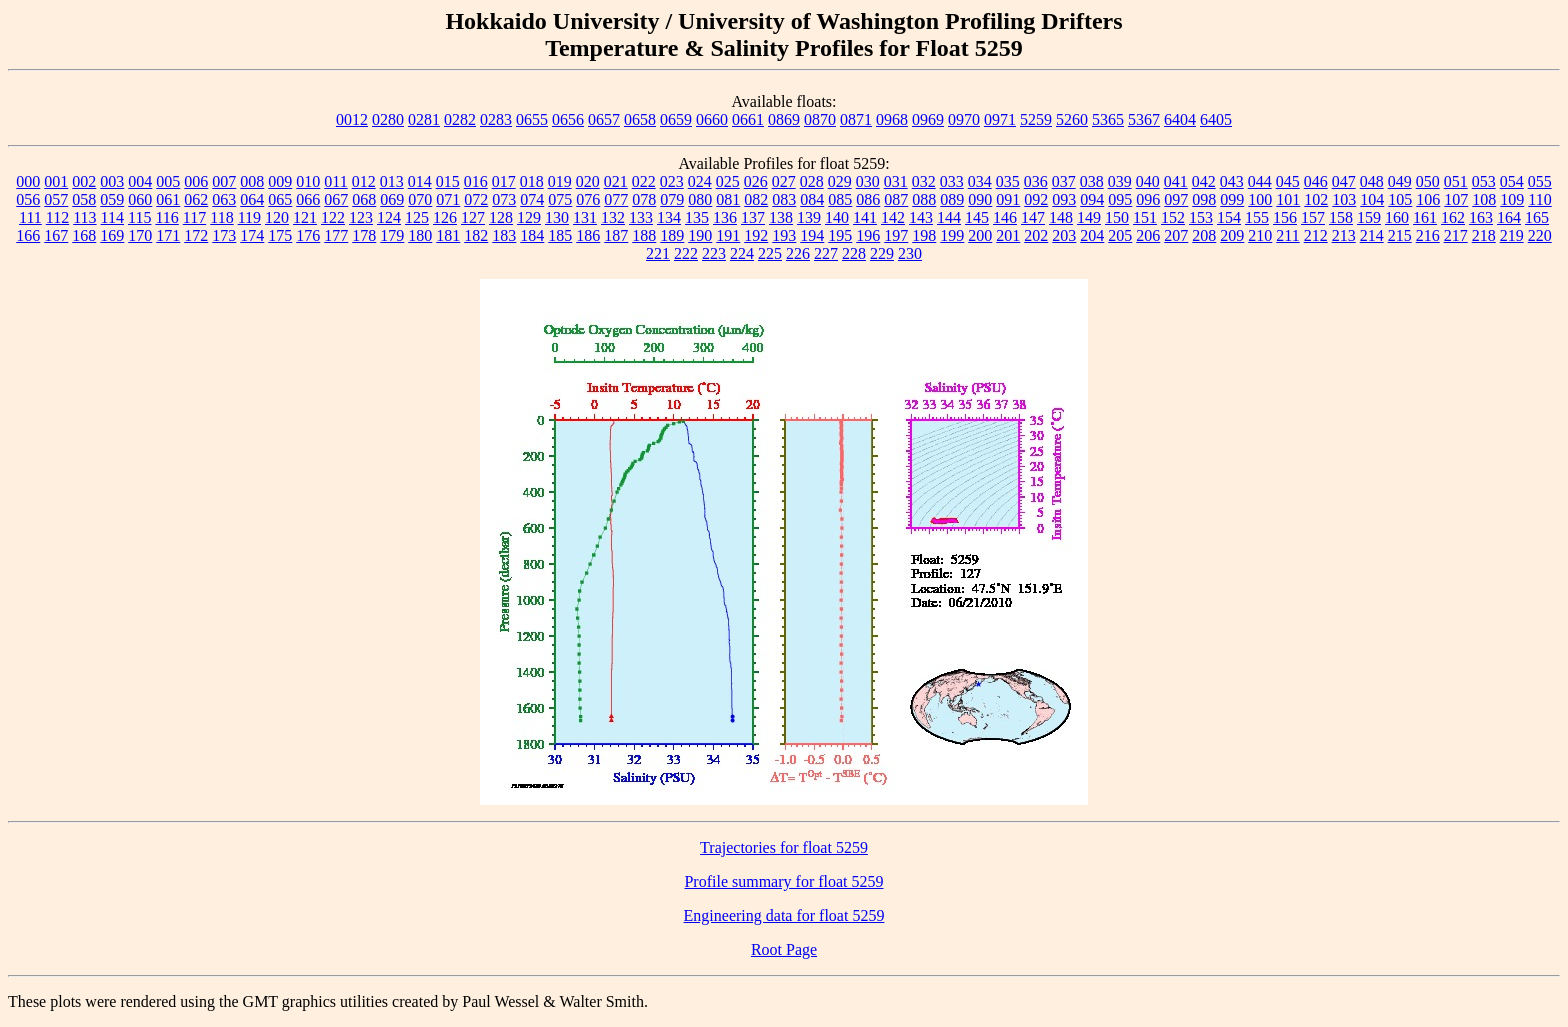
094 (1092, 199)
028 (812, 181)
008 (252, 181)
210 (1260, 235)
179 (392, 235)
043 (1232, 181)
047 (1344, 181)
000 (28, 181)
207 (1176, 235)
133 (641, 217)
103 (1344, 199)
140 (837, 217)
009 (280, 181)
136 (725, 217)
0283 (496, 119)
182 (476, 235)
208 (1204, 235)
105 (1400, 199)
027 (784, 181)
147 (1033, 217)
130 (557, 217)
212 (1316, 235)
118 (221, 217)
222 (686, 253)
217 (1456, 235)
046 (1316, 181)
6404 (1180, 119)
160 (1397, 217)
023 (672, 181)
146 (1005, 217)
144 (949, 217)
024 (700, 181)
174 (252, 235)
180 (420, 235)
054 (1512, 181)
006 (196, 181)
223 (714, 253)
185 (560, 235)
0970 (964, 119)
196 (868, 235)
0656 (568, 119)
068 (364, 199)
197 (896, 235)
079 (672, 199)
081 (728, 199)
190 (700, 235)
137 (753, 217)
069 (392, 199)
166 (28, 235)
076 (588, 199)
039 (1120, 181)
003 (112, 181)
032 (924, 181)
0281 (424, 119)
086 (868, 199)
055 (1540, 181)
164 (1509, 217)
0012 (352, 119)
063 (224, 199)
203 (1064, 235)
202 (1036, 235)
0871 (856, 119)
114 (112, 217)
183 (504, 235)
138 (781, 217)
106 (1428, 199)
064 (252, 199)
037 (1064, 181)
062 (196, 199)
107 (1456, 199)
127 (473, 217)
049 (1400, 181)
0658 (640, 119)
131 (585, 217)
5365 (1108, 119)
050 (1428, 181)
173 (224, 235)
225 (770, 253)
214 (1372, 235)
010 (308, 181)
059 (112, 199)
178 (364, 235)
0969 (928, 119)
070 (420, 199)
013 (392, 181)
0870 (820, 119)
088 (924, 199)
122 (333, 217)
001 (56, 181)
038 (1092, 181)
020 (588, 181)
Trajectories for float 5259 (784, 847)
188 (644, 235)
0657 (604, 119)
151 (1145, 217)
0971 (1000, 119)
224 (742, 253)
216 (1428, 235)
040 (1148, 181)
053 (1484, 181)
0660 (712, 119)
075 (560, 199)
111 (30, 217)
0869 (784, 119)
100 (1260, 199)
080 (700, 199)
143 (921, 217)
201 (1008, 235)
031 (896, 181)
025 (728, 181)
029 (840, 181)
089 (952, 199)
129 (529, 217)
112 (57, 217)
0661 (748, 119)
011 (335, 181)
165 (1537, 217)
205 (1120, 235)
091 (1008, 199)
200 (980, 235)
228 (854, 253)
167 (56, 235)
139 (809, 217)
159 (1369, 217)
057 (56, 199)
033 (952, 181)
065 (280, 199)
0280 (388, 119)
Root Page (784, 949)
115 (139, 217)
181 (448, 235)
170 (140, 235)
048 (1372, 181)
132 (613, 217)
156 (1285, 217)
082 (756, 199)
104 (1372, 199)
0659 (676, 119)
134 (669, 217)
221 (658, 253)
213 (1344, 235)
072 (476, 199)
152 (1173, 217)
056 (28, 199)
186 (588, 235)
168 (84, 235)
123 (361, 217)
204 (1092, 235)
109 (1512, 199)
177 (336, 235)
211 (1287, 235)
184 (532, 235)
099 (1232, 199)
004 (140, 181)
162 (1453, 217)
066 (308, 199)
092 (1036, 199)
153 (1201, 217)
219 (1512, 235)
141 (865, 217)
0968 (892, 119)
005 (168, 181)
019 (560, 181)
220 (1540, 235)
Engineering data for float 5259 (784, 915)
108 (1484, 199)
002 (84, 181)
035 (1008, 181)
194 (812, 235)
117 (194, 217)
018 (532, 181)
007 (224, 181)
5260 (1072, 119)
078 (644, 199)
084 (812, 199)
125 (417, 217)
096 (1148, 199)
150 (1117, 217)
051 (1456, 181)
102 (1316, 199)
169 (112, 235)
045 (1288, 181)
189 (672, 235)
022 (644, 181)
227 (826, 253)
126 (445, 217)
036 (1036, 181)
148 (1061, 217)
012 (364, 181)
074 (532, 199)
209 (1232, 235)
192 (756, 235)
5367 (1144, 119)
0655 (532, 119)
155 (1257, 217)
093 (1064, 199)
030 (868, 181)
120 (277, 217)
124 (389, 217)
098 (1204, 199)
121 (305, 217)
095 (1120, 199)
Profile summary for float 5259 (783, 881)
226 (798, 253)
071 (448, 199)
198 (924, 235)
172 (196, 235)
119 (249, 217)
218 (1484, 235)
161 (1425, 217)
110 (1539, 199)
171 (168, 235)
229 (882, 253)
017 (504, 181)
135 (697, 217)
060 (140, 199)
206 (1148, 235)
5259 (1036, 119)
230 (910, 253)
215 (1400, 235)
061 (168, 199)
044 (1260, 181)
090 (980, 199)
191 (728, 235)
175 (280, 235)
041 (1176, 181)
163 (1481, 217)
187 (616, 235)
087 (896, 199)
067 (336, 199)
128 (501, 217)
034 (980, 181)
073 (504, 199)
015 (448, 181)
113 (84, 217)
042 (1204, 181)
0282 (460, 119)
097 (1176, 199)
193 (784, 235)
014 (420, 181)
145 (977, 217)
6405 (1216, 119)
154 (1229, 217)
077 (616, 199)
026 (756, 181)
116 (166, 217)
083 (784, 199)
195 (840, 235)
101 (1288, 199)
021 (616, 181)
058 (84, 199)
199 (952, 235)
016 (476, 181)
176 (308, 235)
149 (1089, 217)
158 (1341, 217)
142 (893, 217)
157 (1313, 217)
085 (840, 199)
